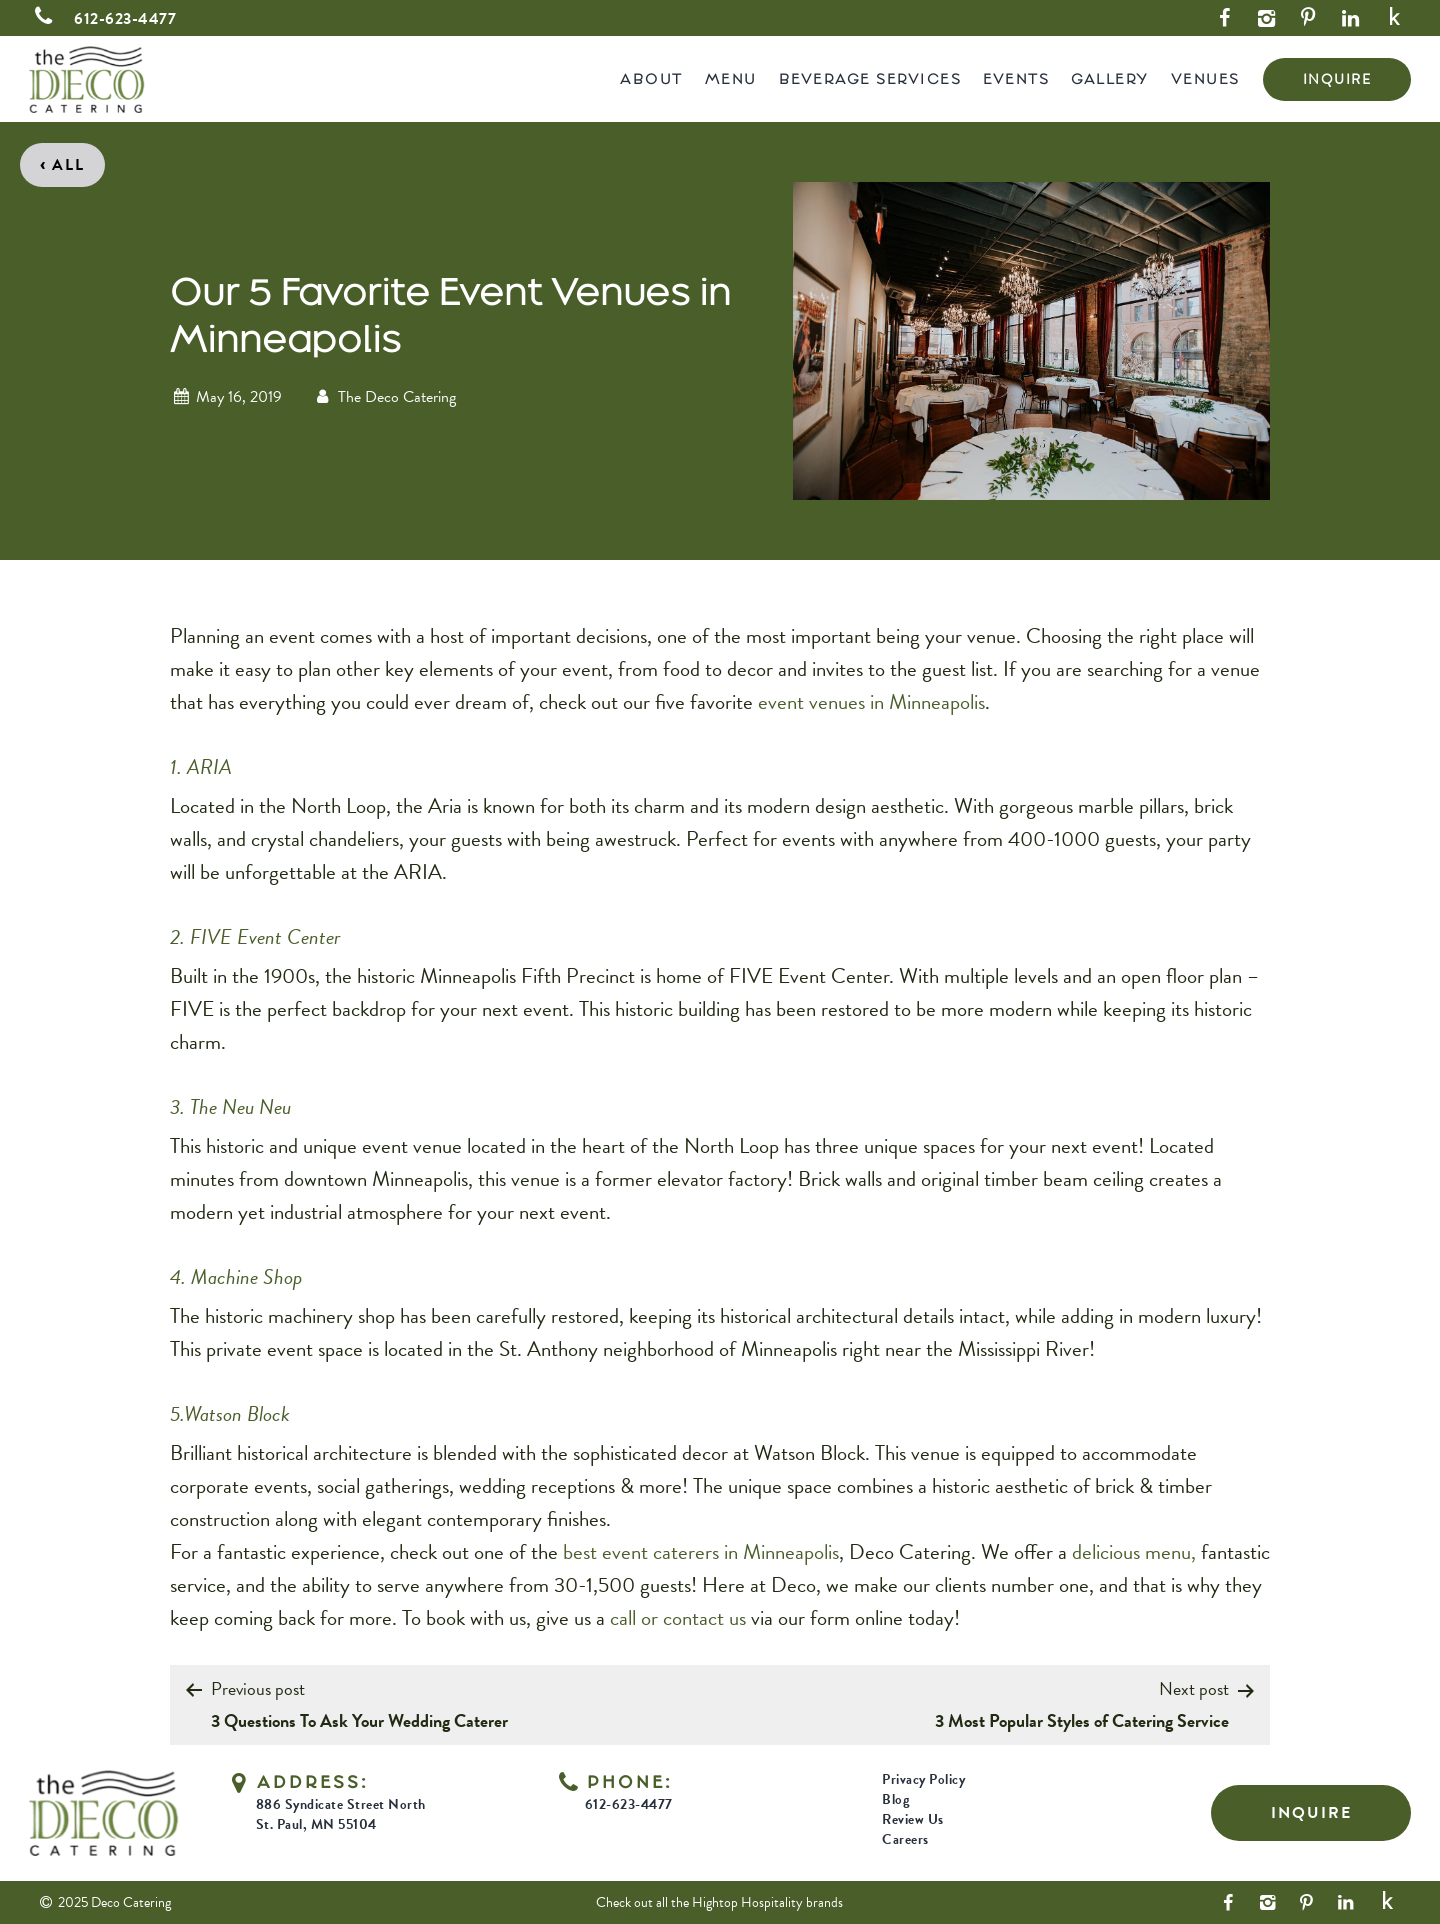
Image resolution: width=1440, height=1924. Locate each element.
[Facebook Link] (1224, 18)
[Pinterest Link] (1308, 18)
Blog (895, 1799)
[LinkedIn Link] (1350, 18)
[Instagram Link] (1266, 18)
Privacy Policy (923, 1779)
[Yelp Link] (1394, 18)
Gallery (1110, 78)
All (62, 163)
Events (1016, 78)
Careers (905, 1839)
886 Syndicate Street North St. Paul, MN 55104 (341, 1814)
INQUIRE (1337, 79)
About (651, 78)
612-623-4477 (102, 19)
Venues (1205, 78)
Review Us (913, 1819)
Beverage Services (870, 78)
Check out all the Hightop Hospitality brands (719, 1902)
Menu (731, 78)
